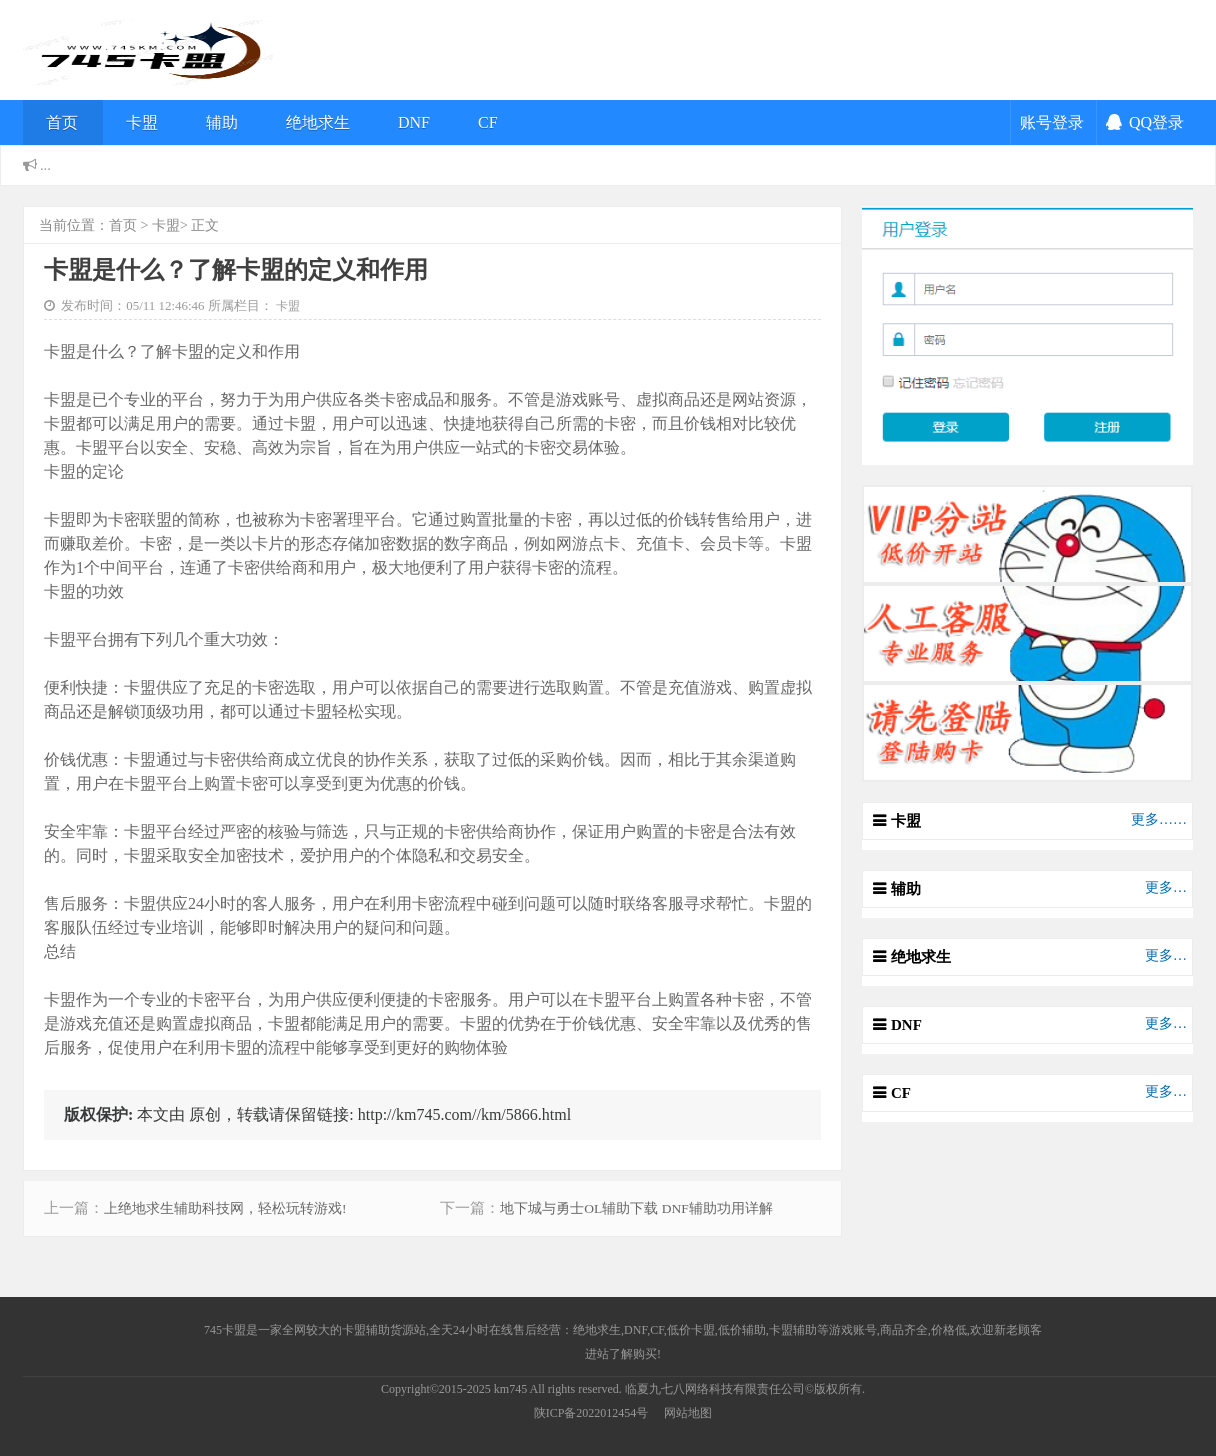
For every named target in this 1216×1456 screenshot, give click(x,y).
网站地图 (688, 1413)
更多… (1166, 887)
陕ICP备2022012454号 (591, 1413)
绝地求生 (318, 122)
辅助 (222, 122)
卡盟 (142, 122)
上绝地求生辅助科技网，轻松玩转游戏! (225, 1208)
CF (488, 122)
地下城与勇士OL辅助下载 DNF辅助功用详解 (636, 1208)
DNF (414, 122)
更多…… (1159, 819)
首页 (62, 122)
